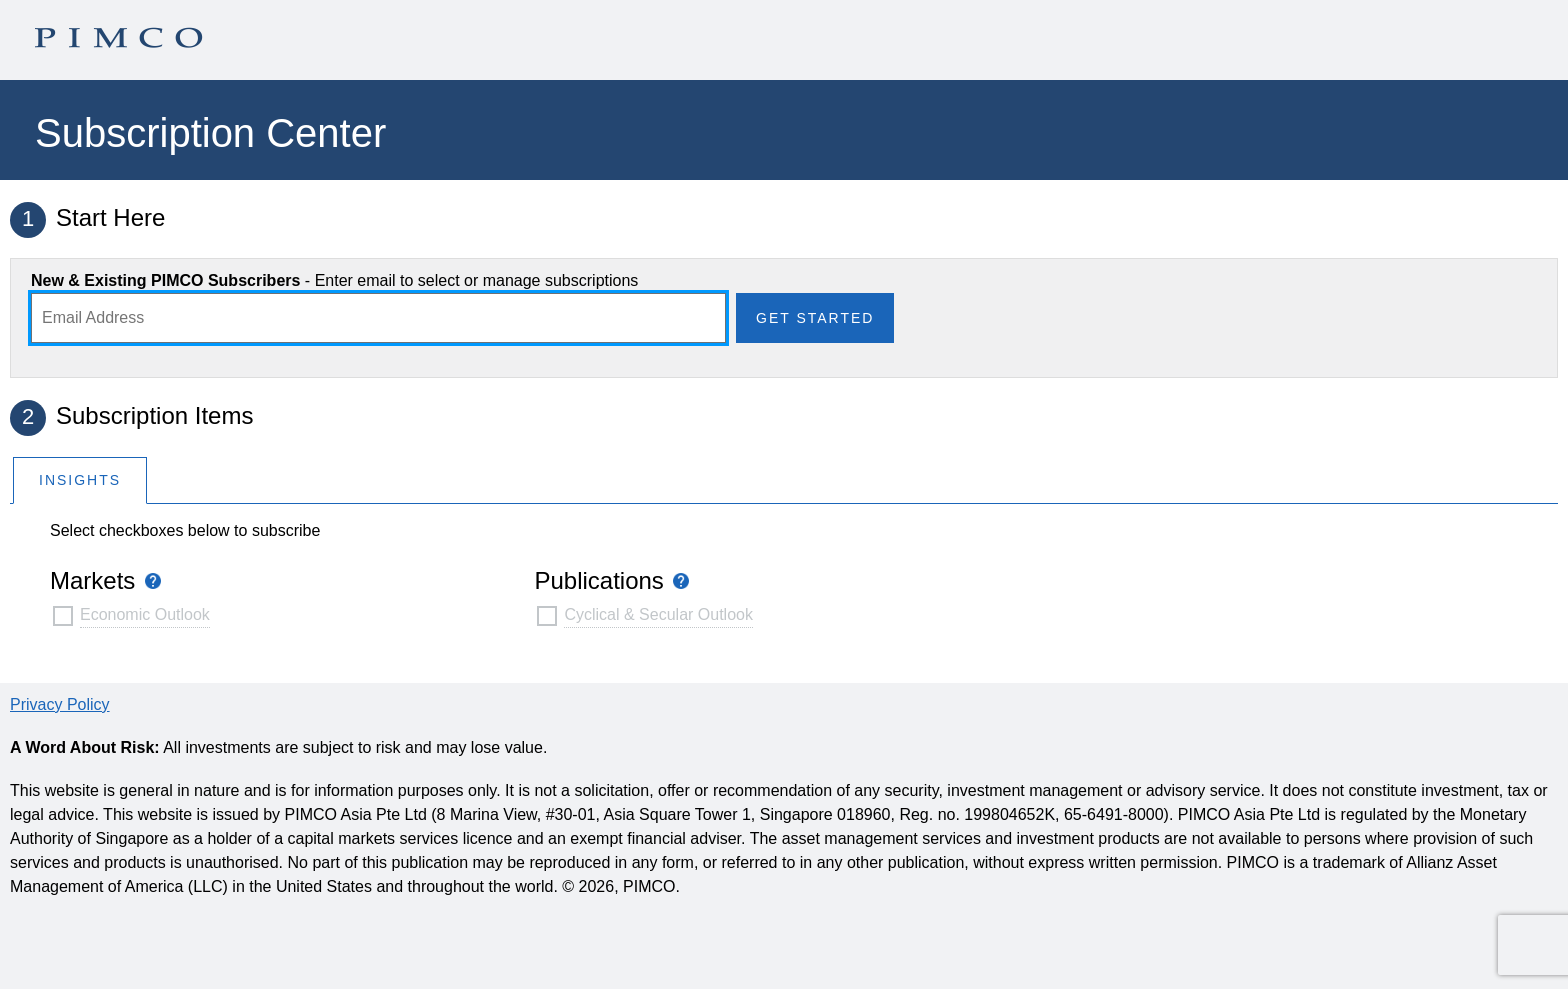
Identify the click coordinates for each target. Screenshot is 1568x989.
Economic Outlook (145, 614)
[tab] (80, 479)
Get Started (815, 318)
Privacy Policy (60, 704)
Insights (80, 480)
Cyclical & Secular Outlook (658, 614)
